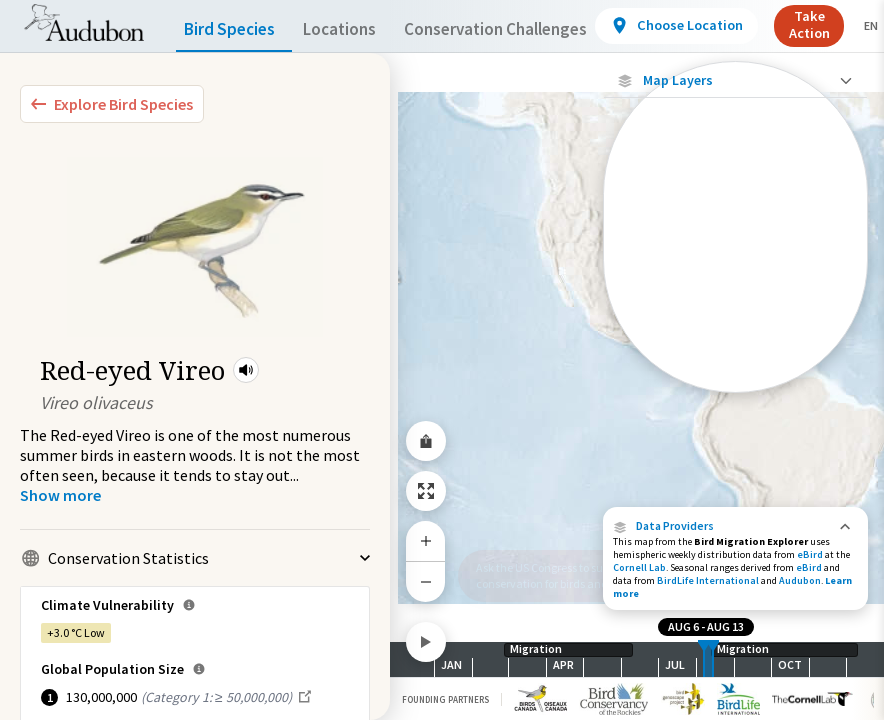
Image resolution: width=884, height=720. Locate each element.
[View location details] (720, 26)
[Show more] (60, 495)
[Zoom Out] (426, 581)
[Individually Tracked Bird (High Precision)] (735, 202)
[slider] (704, 659)
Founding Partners (445, 699)
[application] (442, 360)
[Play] (426, 642)
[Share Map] (426, 441)
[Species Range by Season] (735, 362)
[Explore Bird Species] (112, 104)
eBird (810, 554)
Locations (357, 29)
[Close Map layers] (735, 80)
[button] (246, 370)
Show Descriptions (735, 397)
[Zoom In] (426, 541)
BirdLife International (708, 580)
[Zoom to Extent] (426, 491)
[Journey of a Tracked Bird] (735, 245)
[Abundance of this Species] (735, 304)
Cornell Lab (639, 567)
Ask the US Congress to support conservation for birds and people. (561, 575)
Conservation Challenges (527, 29)
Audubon (800, 580)
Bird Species (234, 29)
